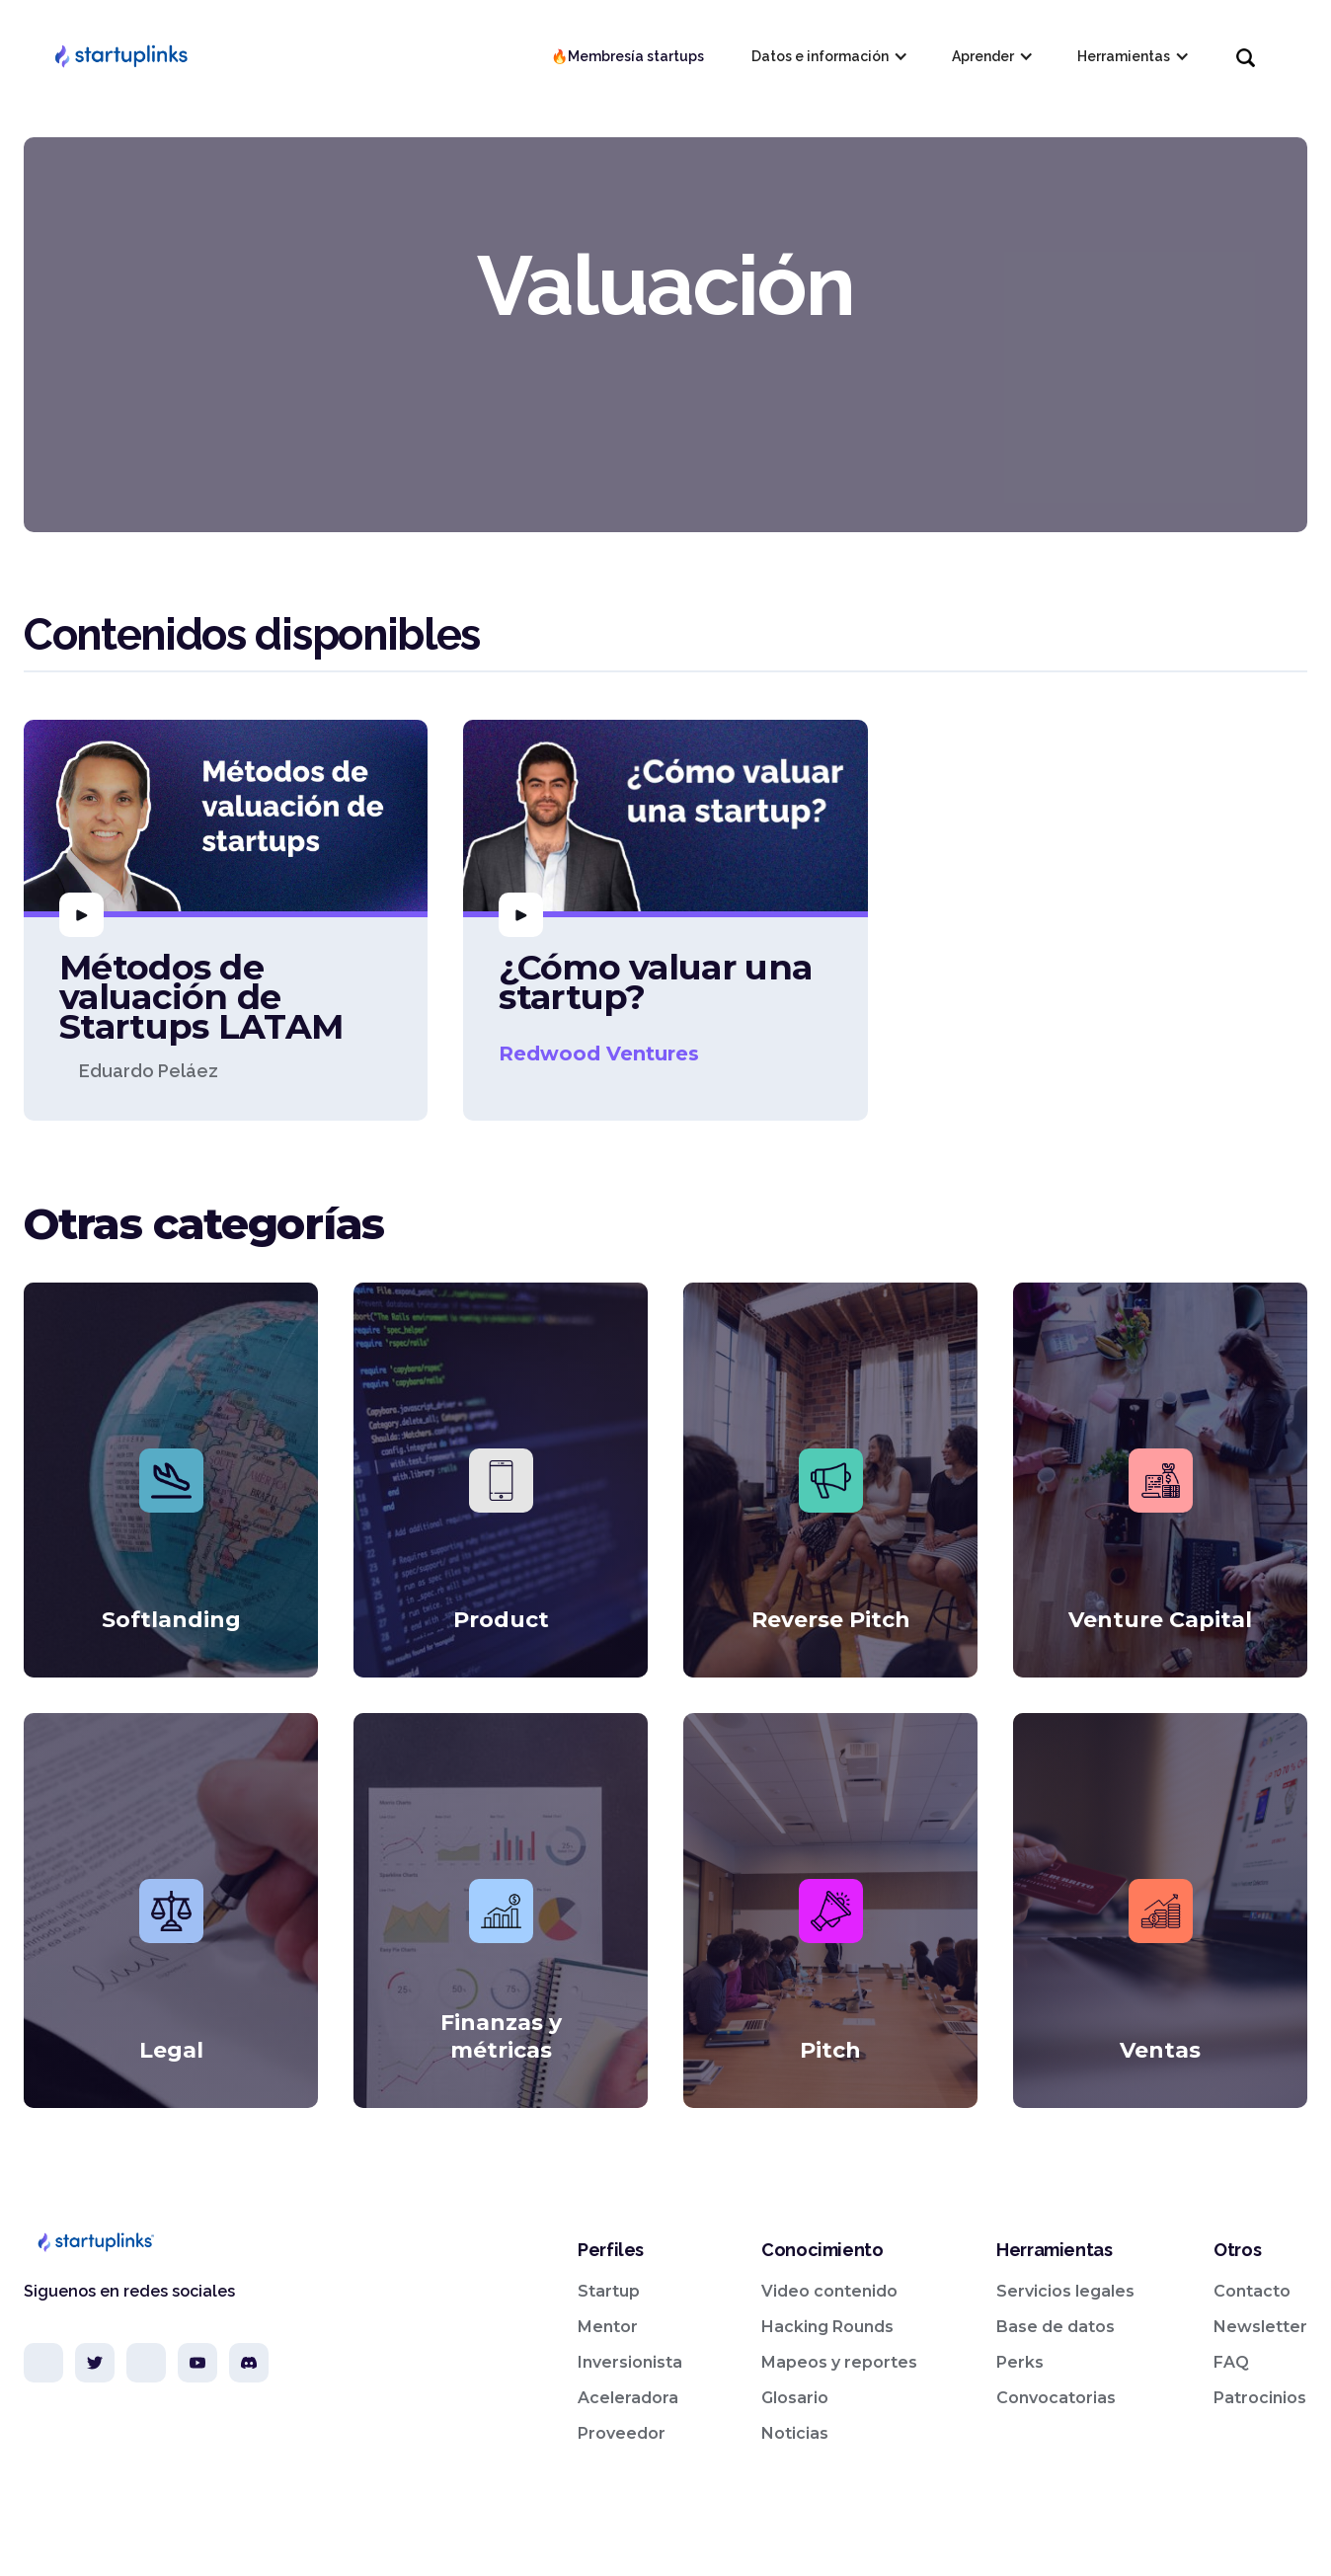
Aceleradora (628, 2397)
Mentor (608, 2326)
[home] (120, 56)
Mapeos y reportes (839, 2362)
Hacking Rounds (827, 2326)
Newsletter (1260, 2326)
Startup (609, 2291)
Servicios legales (1065, 2291)
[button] (828, 56)
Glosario (794, 2397)
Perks (1020, 2362)
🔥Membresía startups (627, 56)
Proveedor (622, 2433)
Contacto (1252, 2291)
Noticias (794, 2433)
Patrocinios (1260, 2397)
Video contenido (829, 2291)
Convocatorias (1056, 2397)
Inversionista (630, 2362)
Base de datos (1055, 2326)
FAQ (1231, 2362)
